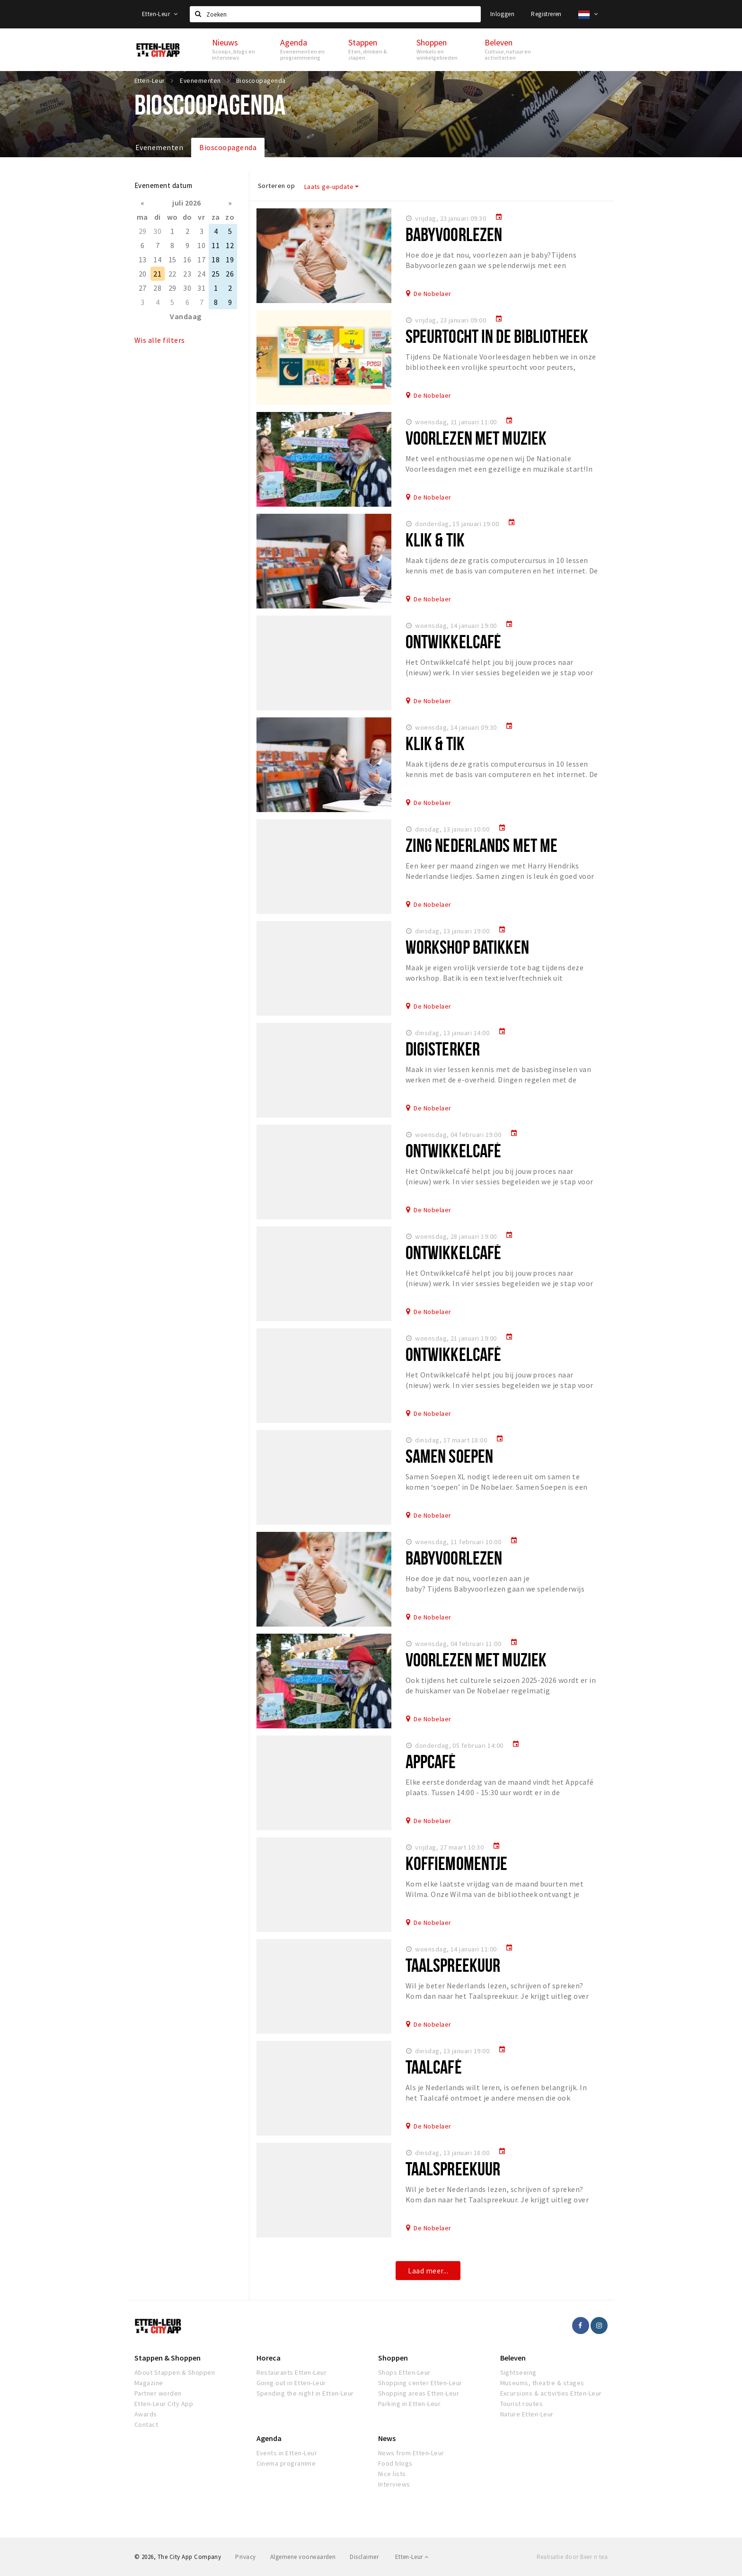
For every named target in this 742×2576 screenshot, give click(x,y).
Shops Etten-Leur (404, 2372)
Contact (146, 2424)
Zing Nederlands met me (482, 845)
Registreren (546, 14)
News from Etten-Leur (411, 2453)
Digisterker (443, 1048)
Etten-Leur (160, 14)
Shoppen (393, 2357)
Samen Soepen (449, 1456)
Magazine (148, 2383)
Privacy (245, 2557)
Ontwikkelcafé (454, 641)
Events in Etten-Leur (287, 2453)
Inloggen (502, 14)
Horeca (268, 2357)
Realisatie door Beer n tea (572, 2557)
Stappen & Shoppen (167, 2357)
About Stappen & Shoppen (174, 2372)
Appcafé (431, 1761)
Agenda (269, 2438)
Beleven (513, 2357)
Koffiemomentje (457, 1863)
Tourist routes (521, 2403)
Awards (145, 2414)
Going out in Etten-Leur (291, 2383)
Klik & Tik (435, 539)
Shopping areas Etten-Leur (418, 2393)
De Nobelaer (432, 293)
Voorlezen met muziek (476, 438)
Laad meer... (428, 2270)
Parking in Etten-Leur (409, 2403)
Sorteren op (276, 185)
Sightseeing (518, 2372)
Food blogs (395, 2463)
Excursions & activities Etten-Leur (551, 2393)
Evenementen (159, 147)
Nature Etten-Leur (527, 2414)
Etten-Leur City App (163, 2403)
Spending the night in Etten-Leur (305, 2393)
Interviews (394, 2484)
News (387, 2438)
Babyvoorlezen (454, 234)
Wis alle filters (159, 340)
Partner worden (158, 2393)
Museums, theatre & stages (542, 2383)
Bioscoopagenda (227, 147)
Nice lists (392, 2473)
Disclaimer (364, 2557)
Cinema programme (286, 2463)
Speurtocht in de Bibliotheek (497, 336)
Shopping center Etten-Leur (420, 2383)
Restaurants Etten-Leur (291, 2372)
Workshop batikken (467, 947)
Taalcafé (434, 2067)
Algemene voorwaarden (303, 2557)
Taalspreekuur (453, 1965)
